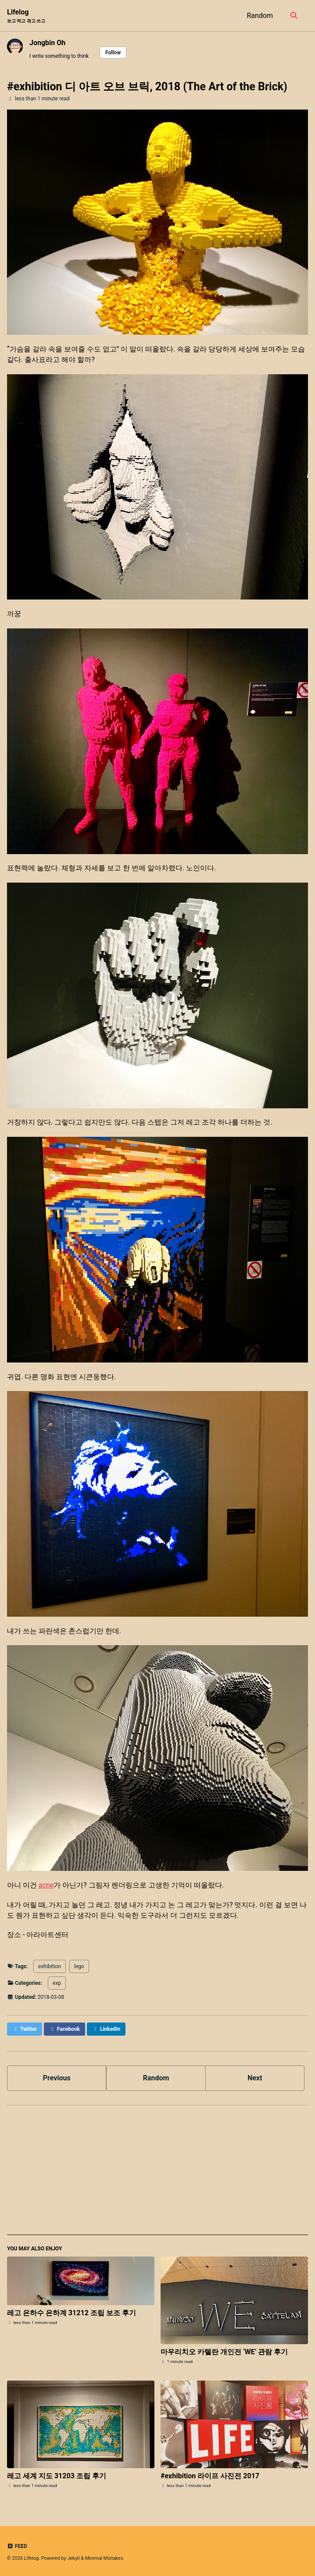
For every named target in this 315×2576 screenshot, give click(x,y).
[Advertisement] (157, 2173)
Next (254, 2078)
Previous (57, 2078)
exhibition (49, 1966)
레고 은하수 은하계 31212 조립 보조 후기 (71, 2313)
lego (79, 1966)
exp (57, 1983)
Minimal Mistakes (104, 2558)
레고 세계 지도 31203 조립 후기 (56, 2476)
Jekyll (73, 2558)
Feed (17, 2546)
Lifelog (26, 16)
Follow (113, 53)
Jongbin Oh (47, 43)
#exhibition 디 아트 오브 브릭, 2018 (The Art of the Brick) (147, 86)
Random (260, 15)
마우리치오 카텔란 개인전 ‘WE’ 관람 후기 (224, 2352)
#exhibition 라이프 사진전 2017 (210, 2476)
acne (46, 1885)
